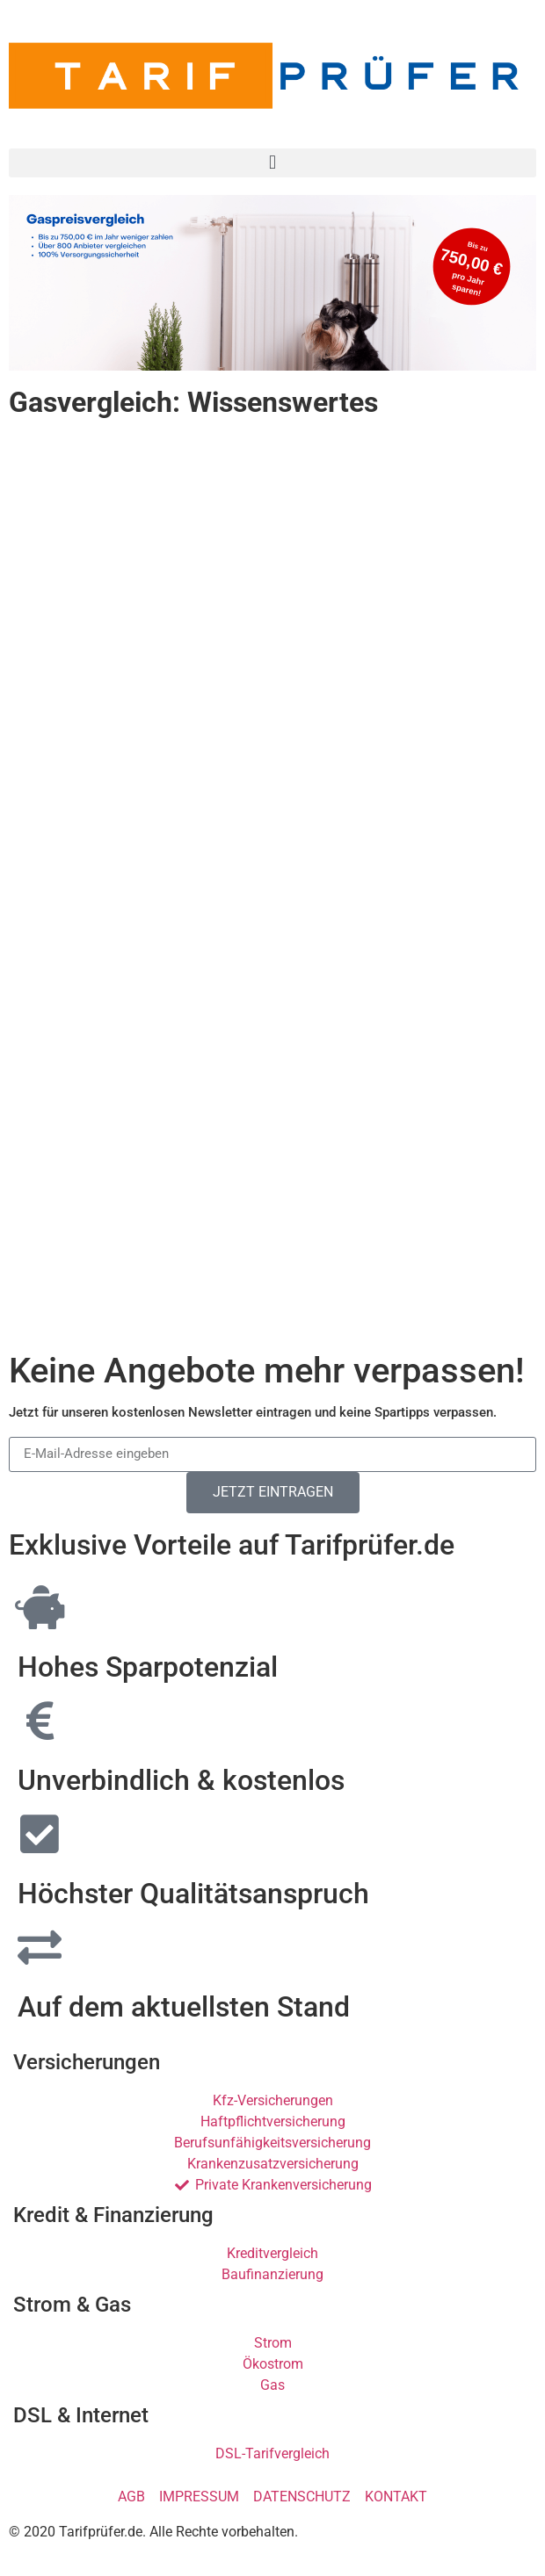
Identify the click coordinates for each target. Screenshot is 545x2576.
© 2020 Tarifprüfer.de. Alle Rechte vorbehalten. (153, 2531)
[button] (272, 162)
